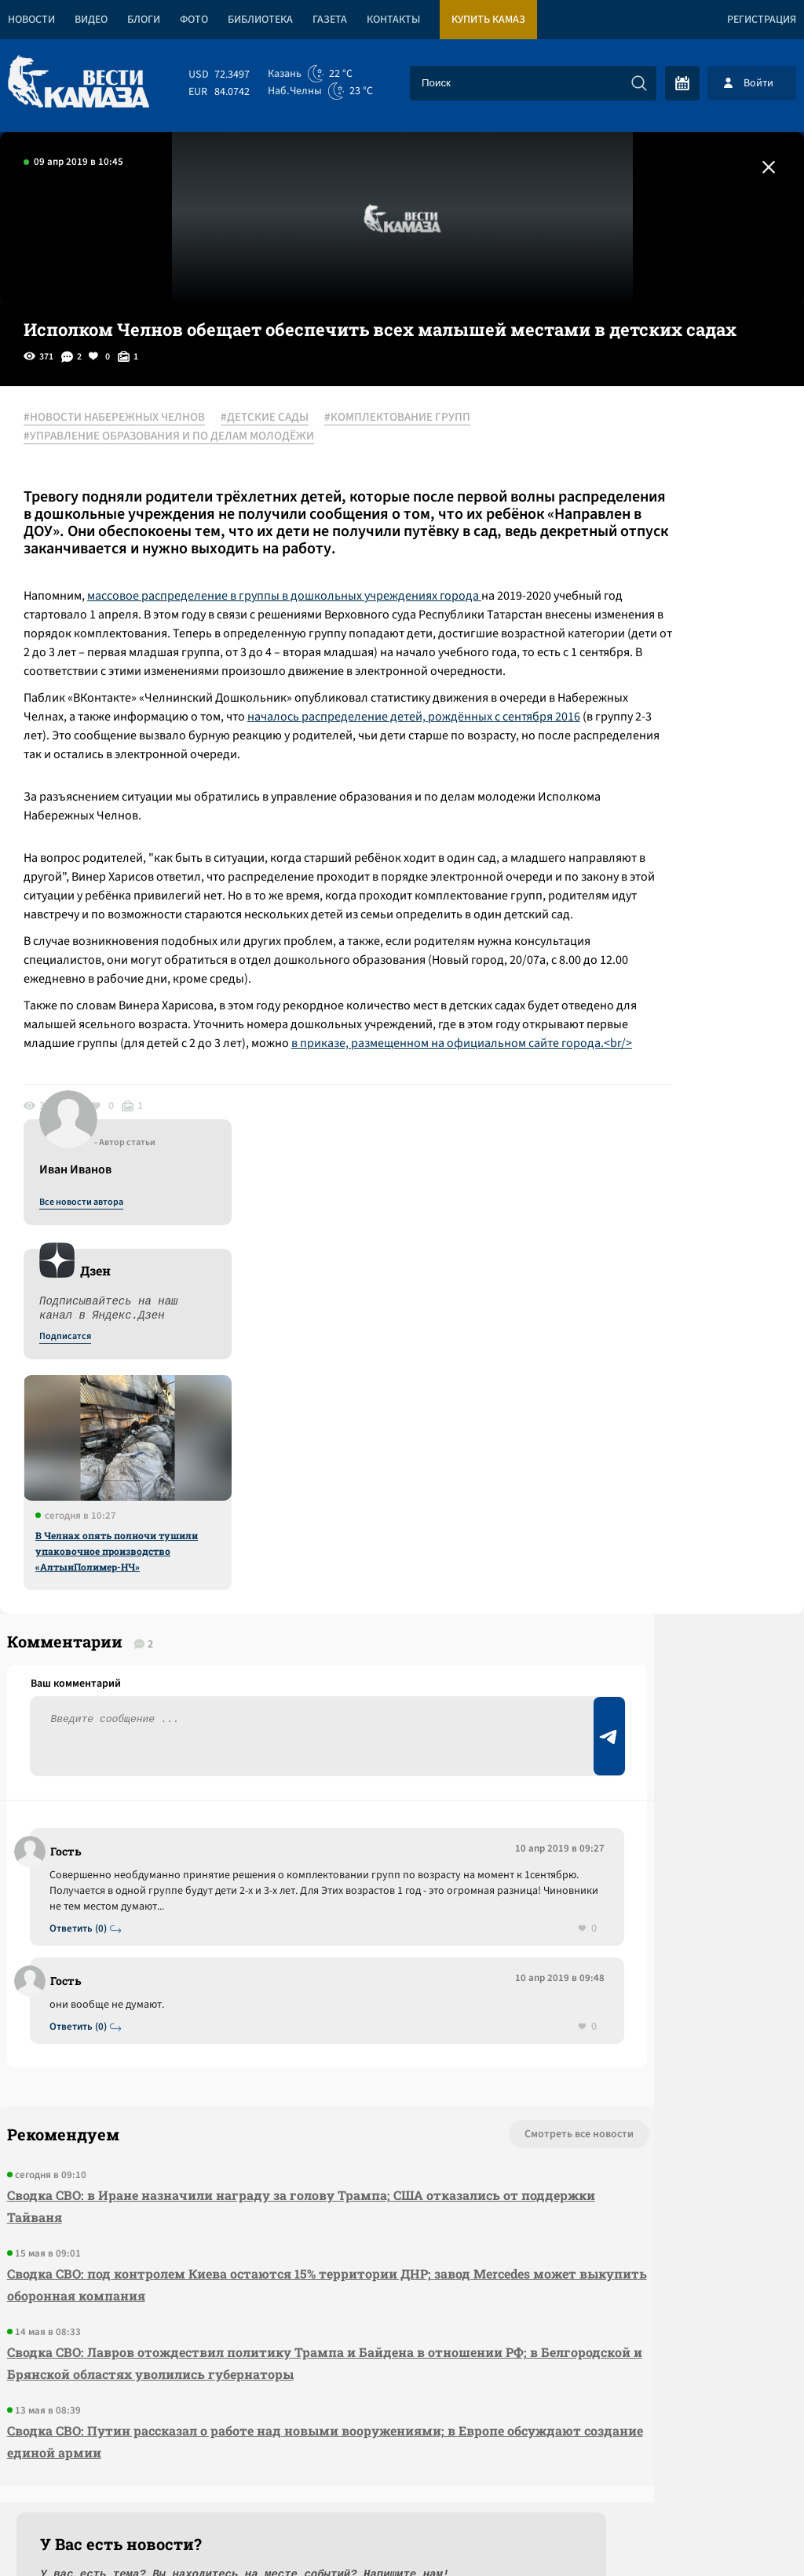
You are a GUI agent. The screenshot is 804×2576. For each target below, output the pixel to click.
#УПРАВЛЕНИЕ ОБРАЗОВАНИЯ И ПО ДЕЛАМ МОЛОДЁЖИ (184, 437)
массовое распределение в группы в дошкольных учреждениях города (299, 613)
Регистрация (761, 19)
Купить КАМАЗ (488, 19)
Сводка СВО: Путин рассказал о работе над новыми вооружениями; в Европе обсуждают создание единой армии (224, 2214)
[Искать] (639, 83)
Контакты (393, 19)
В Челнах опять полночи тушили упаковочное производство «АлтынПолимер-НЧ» (665, 784)
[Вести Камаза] (78, 83)
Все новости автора (630, 435)
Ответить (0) (87, 1678)
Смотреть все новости (380, 1885)
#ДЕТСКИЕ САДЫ (280, 418)
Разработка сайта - (744, 2532)
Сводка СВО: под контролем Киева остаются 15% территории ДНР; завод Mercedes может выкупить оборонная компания (212, 2035)
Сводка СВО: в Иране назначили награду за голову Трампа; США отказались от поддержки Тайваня (208, 1957)
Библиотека (260, 19)
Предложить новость (648, 1654)
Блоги (143, 19)
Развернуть (402, 2471)
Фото (194, 19)
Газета (329, 19)
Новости (31, 19)
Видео (91, 19)
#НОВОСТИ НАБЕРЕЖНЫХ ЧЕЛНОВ (130, 418)
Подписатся (614, 570)
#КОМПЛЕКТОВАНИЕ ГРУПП (413, 418)
